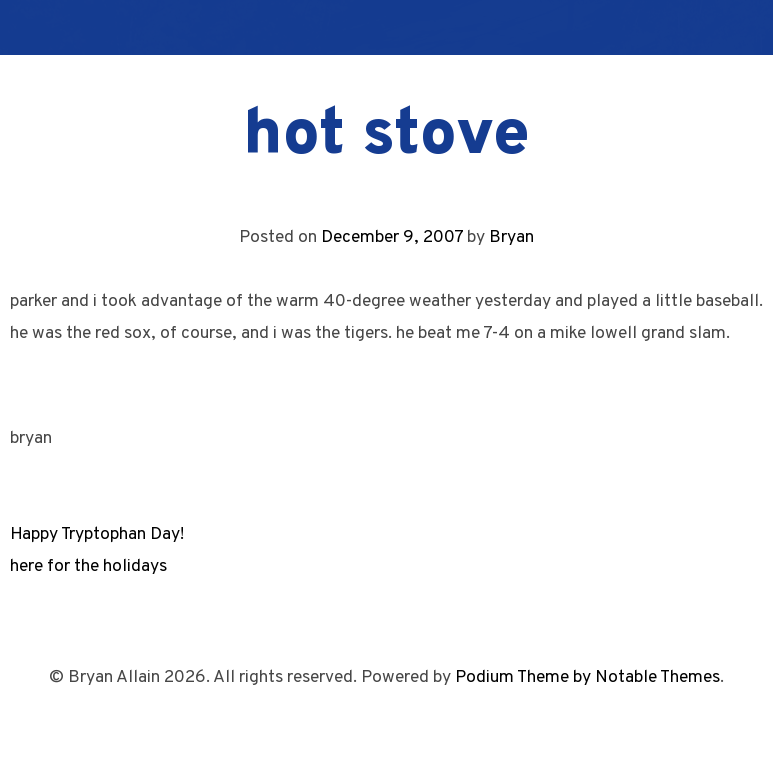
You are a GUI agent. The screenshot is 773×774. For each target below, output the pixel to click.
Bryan (511, 237)
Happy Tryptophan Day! (97, 534)
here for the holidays (88, 566)
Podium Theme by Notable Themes (587, 677)
